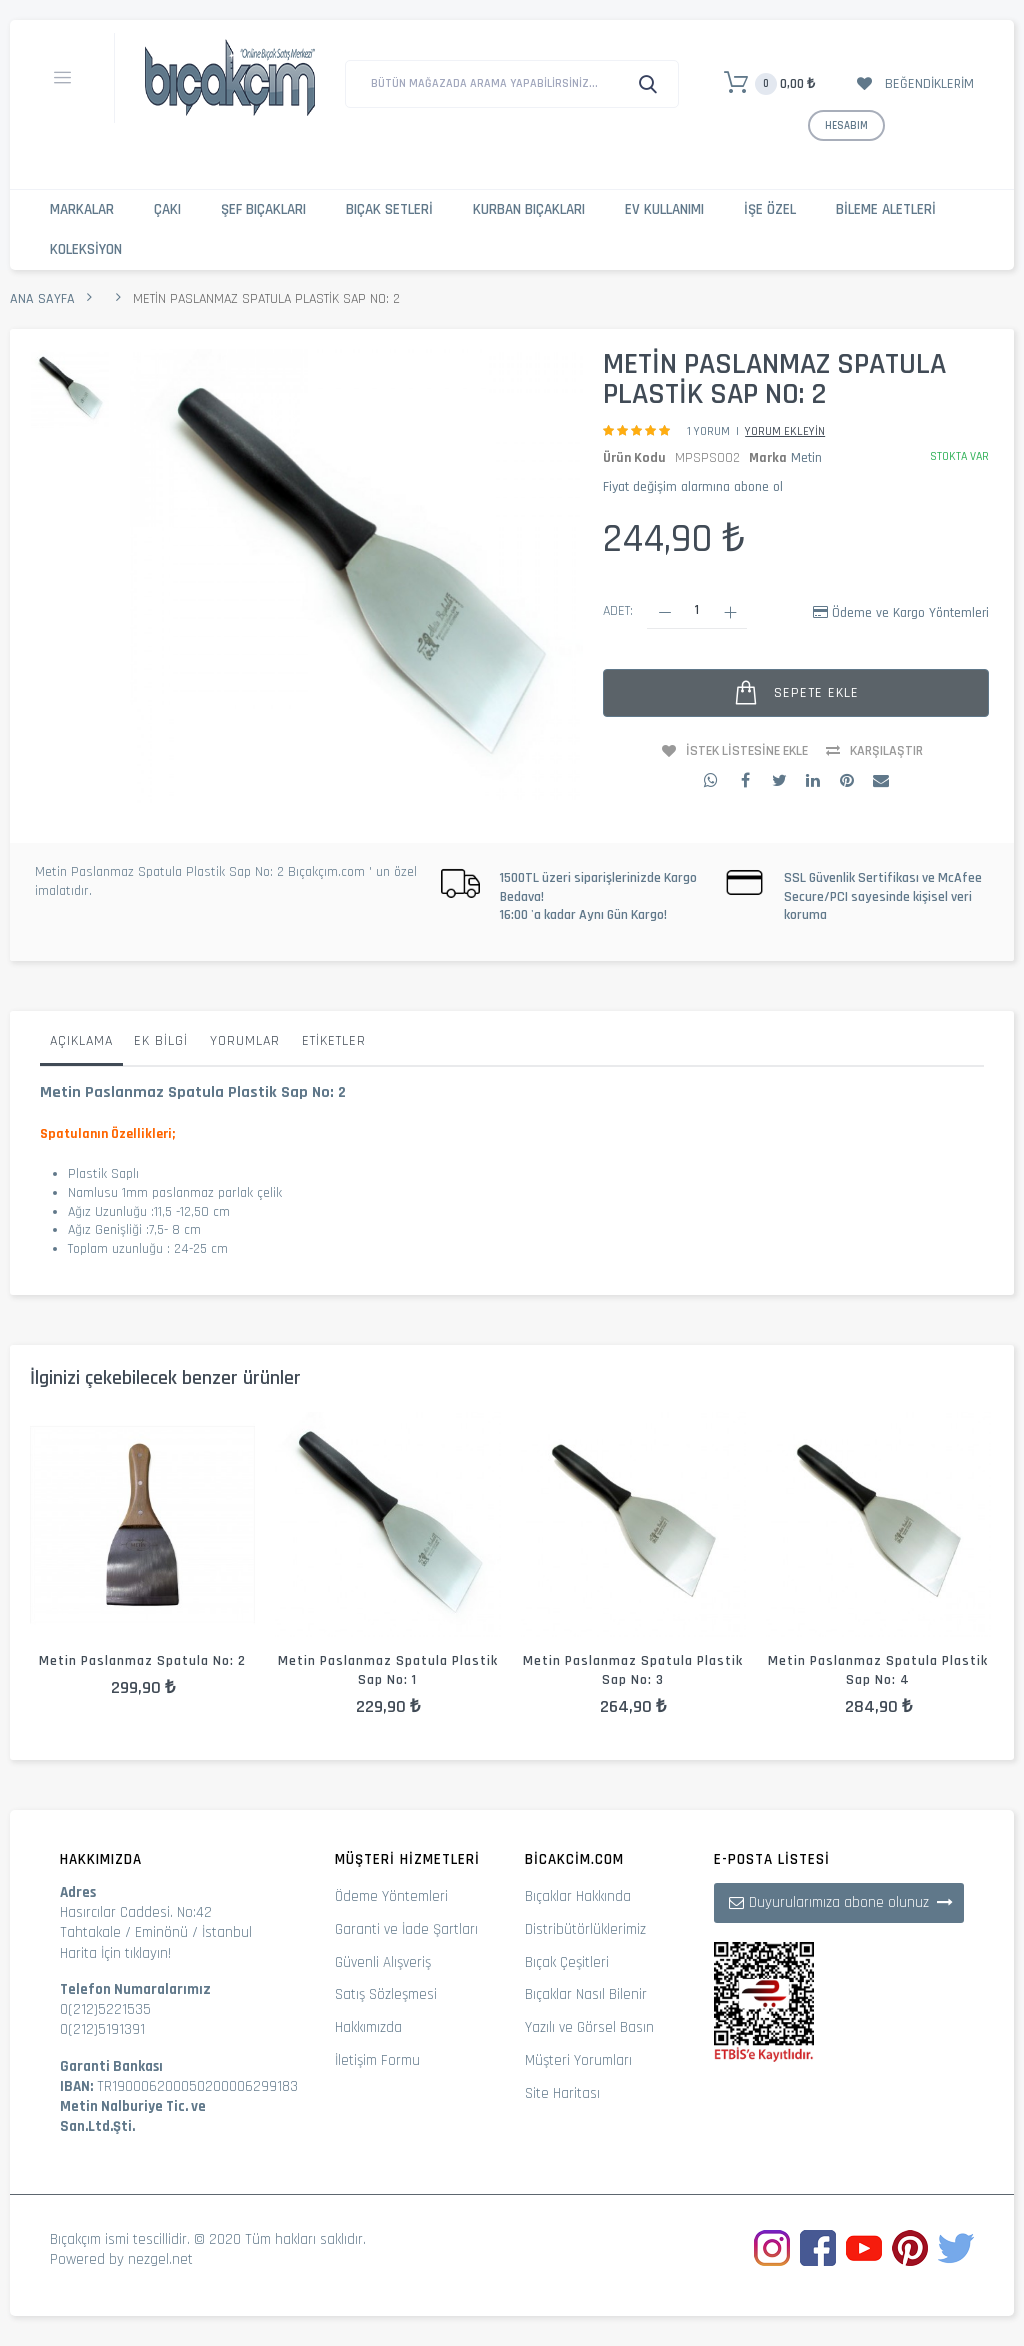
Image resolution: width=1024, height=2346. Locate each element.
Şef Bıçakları (263, 209)
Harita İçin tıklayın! (115, 1953)
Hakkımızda (368, 2027)
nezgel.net (160, 2259)
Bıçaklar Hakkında (578, 1896)
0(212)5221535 (105, 2009)
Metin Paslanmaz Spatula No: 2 (142, 1661)
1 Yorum (708, 431)
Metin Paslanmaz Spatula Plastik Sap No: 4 (878, 1670)
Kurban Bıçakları (529, 209)
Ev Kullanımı (664, 209)
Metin (806, 458)
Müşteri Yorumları (578, 2060)
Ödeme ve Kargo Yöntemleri (910, 613)
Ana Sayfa (42, 299)
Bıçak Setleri (389, 209)
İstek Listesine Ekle (747, 751)
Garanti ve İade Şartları (406, 1929)
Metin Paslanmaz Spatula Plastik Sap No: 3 (633, 1670)
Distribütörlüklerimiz (585, 1929)
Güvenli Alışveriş (383, 1962)
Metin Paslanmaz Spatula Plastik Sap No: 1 (388, 1670)
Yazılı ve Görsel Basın (589, 2027)
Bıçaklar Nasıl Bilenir (586, 1994)
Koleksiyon (86, 249)
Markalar (82, 209)
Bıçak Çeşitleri (567, 1962)
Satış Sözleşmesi (386, 1994)
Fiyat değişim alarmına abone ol (693, 487)
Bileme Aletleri (886, 209)
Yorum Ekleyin (785, 431)
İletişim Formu (377, 2060)
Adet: (618, 611)
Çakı (167, 209)
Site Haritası (562, 2093)
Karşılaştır (886, 751)
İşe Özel (770, 209)
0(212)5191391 (102, 2029)
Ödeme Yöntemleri (391, 1896)
